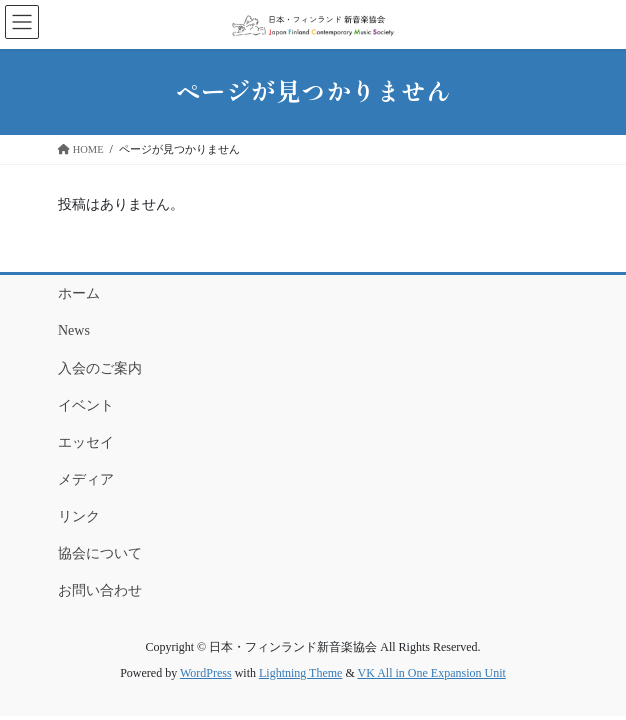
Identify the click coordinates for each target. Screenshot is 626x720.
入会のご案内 (100, 368)
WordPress (206, 673)
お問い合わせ (100, 590)
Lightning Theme (300, 673)
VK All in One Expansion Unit (432, 673)
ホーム (79, 293)
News (74, 330)
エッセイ (86, 442)
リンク (79, 516)
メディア (86, 479)
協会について (100, 553)
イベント (86, 405)
